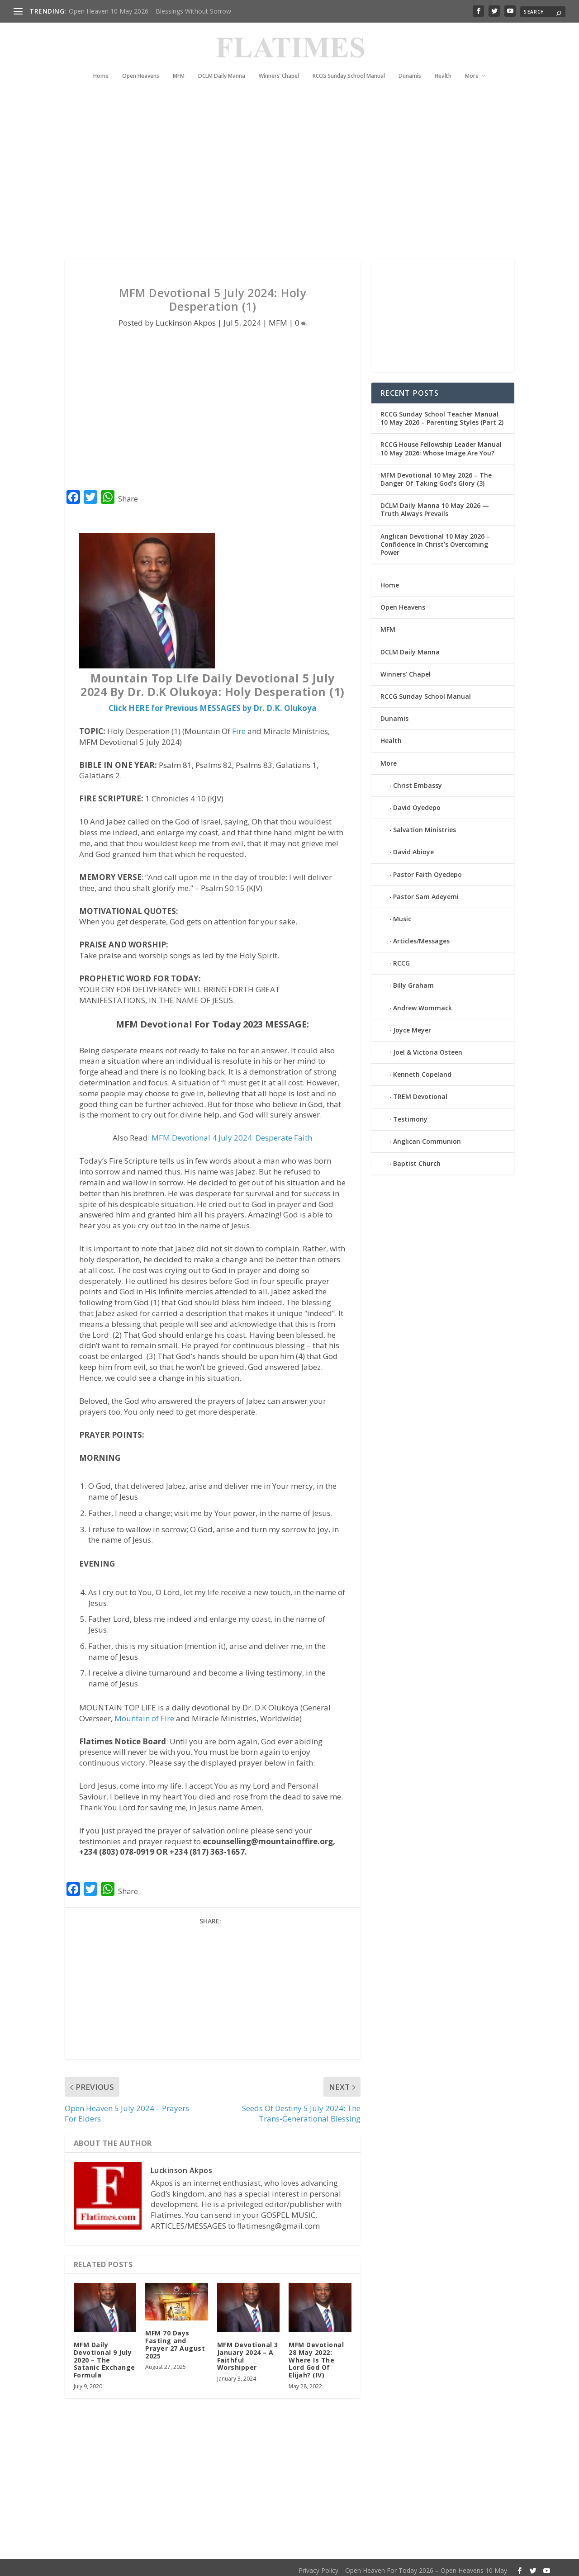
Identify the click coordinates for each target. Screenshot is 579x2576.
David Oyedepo (417, 802)
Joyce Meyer (412, 1024)
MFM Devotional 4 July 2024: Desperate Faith (232, 1132)
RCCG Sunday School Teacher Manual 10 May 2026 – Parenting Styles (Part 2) (441, 412)
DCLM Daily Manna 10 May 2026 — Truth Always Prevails (434, 504)
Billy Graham (413, 979)
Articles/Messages (421, 935)
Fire (239, 725)
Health (443, 62)
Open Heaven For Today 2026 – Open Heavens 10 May (426, 2565)
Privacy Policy (318, 2565)
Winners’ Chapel (279, 62)
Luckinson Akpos (186, 317)
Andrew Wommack (422, 1002)
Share (128, 493)
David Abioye (413, 846)
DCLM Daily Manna (221, 62)
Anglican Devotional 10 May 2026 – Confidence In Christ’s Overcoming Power (435, 538)
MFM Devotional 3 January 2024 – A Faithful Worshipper (247, 2350)
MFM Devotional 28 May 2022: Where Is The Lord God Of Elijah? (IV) (316, 2354)
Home (101, 62)
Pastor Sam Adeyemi (426, 891)
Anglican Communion (427, 1136)
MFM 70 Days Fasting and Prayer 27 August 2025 (175, 2338)
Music (402, 913)
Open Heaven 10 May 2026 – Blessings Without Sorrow (150, 11)
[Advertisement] (289, 172)
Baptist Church (417, 1158)
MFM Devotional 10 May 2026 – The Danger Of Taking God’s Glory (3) (436, 473)
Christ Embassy (417, 780)
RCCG (401, 957)
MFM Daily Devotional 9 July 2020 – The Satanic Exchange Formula (104, 2354)
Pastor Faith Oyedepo (427, 868)
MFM (179, 62)
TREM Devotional (420, 1091)
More (472, 62)
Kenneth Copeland (422, 1069)
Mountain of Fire (144, 1713)
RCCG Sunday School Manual (349, 62)
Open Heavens (140, 62)
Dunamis (410, 62)
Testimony (410, 1113)
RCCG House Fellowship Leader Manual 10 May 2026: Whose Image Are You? (441, 443)
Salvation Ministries (424, 824)
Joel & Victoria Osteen (427, 1046)
